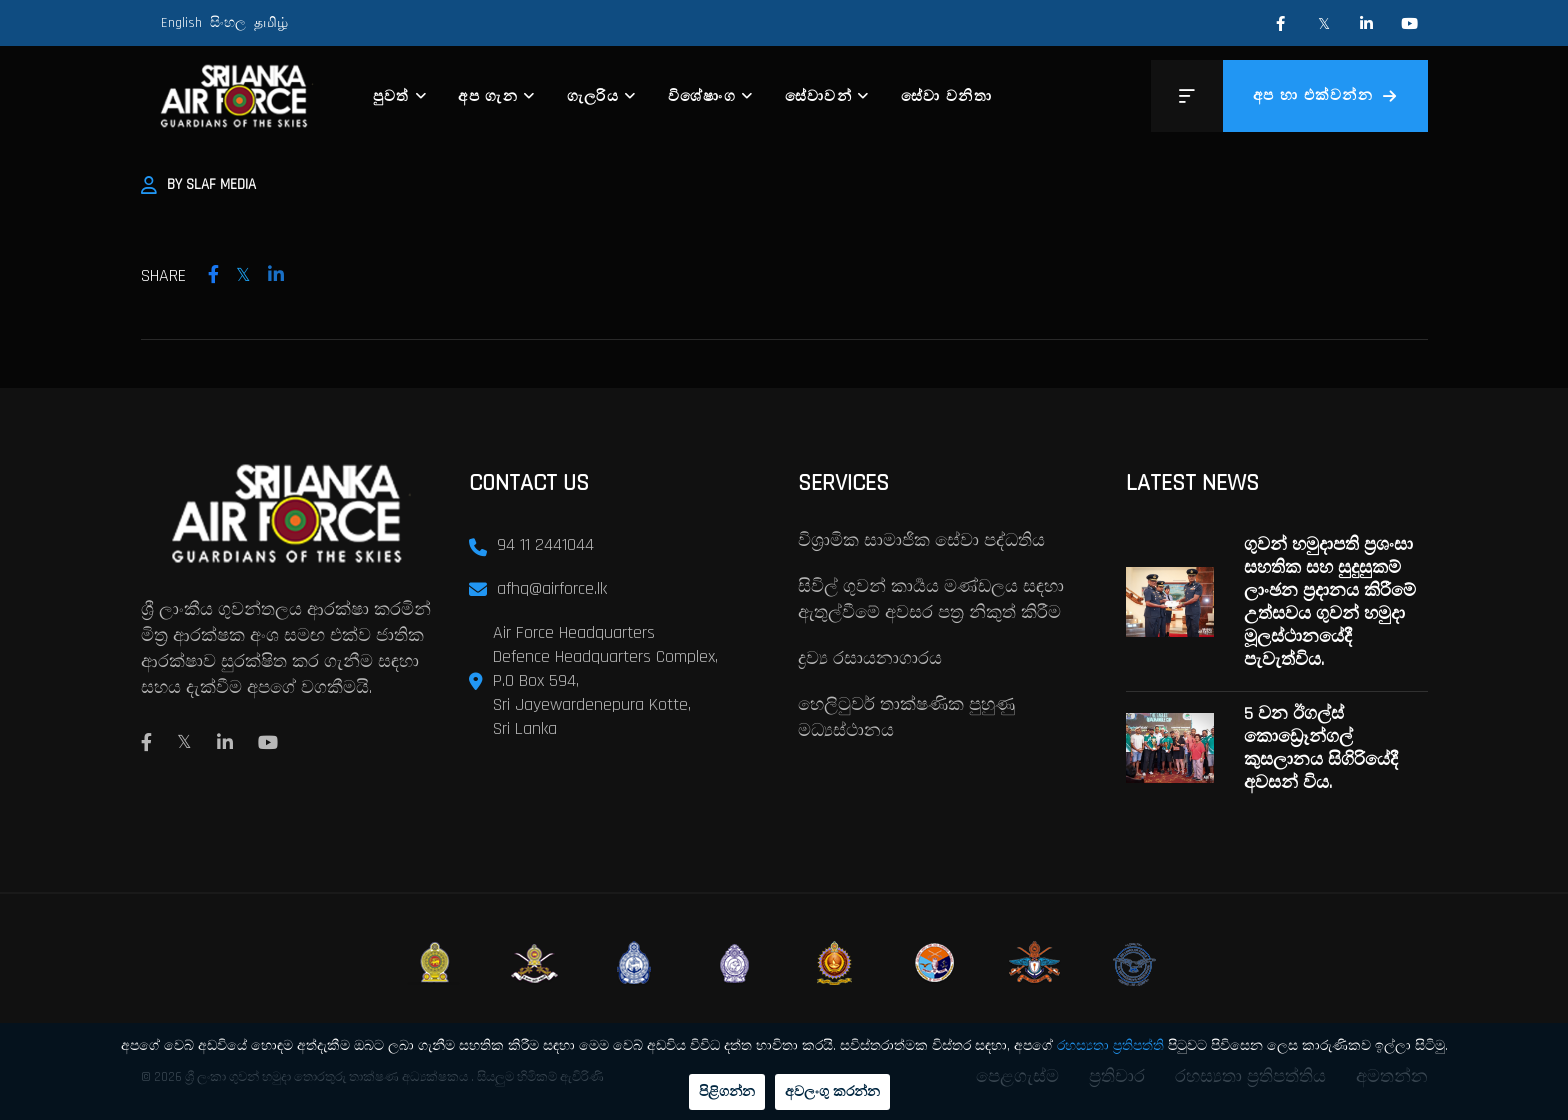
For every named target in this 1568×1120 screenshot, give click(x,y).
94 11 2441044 (545, 544)
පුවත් (391, 96)
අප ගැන (488, 96)
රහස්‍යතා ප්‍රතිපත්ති (1110, 1046)
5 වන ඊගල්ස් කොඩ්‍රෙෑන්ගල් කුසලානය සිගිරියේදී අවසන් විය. (1321, 748)
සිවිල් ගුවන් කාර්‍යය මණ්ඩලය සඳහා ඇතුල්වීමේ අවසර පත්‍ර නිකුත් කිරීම (931, 599)
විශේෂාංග (702, 96)
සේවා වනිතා (946, 96)
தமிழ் (271, 23)
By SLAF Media (198, 184)
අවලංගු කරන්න (832, 1092)
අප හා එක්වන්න (1325, 95)
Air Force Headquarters (574, 632)
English (181, 23)
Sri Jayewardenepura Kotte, (592, 704)
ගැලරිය (593, 96)
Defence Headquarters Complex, (605, 656)
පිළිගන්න (727, 1092)
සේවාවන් (819, 96)
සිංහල (228, 23)
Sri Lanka (525, 728)
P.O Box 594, (536, 680)
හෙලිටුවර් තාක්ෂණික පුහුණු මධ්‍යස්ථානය (906, 717)
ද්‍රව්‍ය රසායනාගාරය (870, 658)
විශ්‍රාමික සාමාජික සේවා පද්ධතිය (921, 540)
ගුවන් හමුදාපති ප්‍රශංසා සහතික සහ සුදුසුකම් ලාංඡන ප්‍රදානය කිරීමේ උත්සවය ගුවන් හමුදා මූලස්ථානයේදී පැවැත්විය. (1330, 602)
